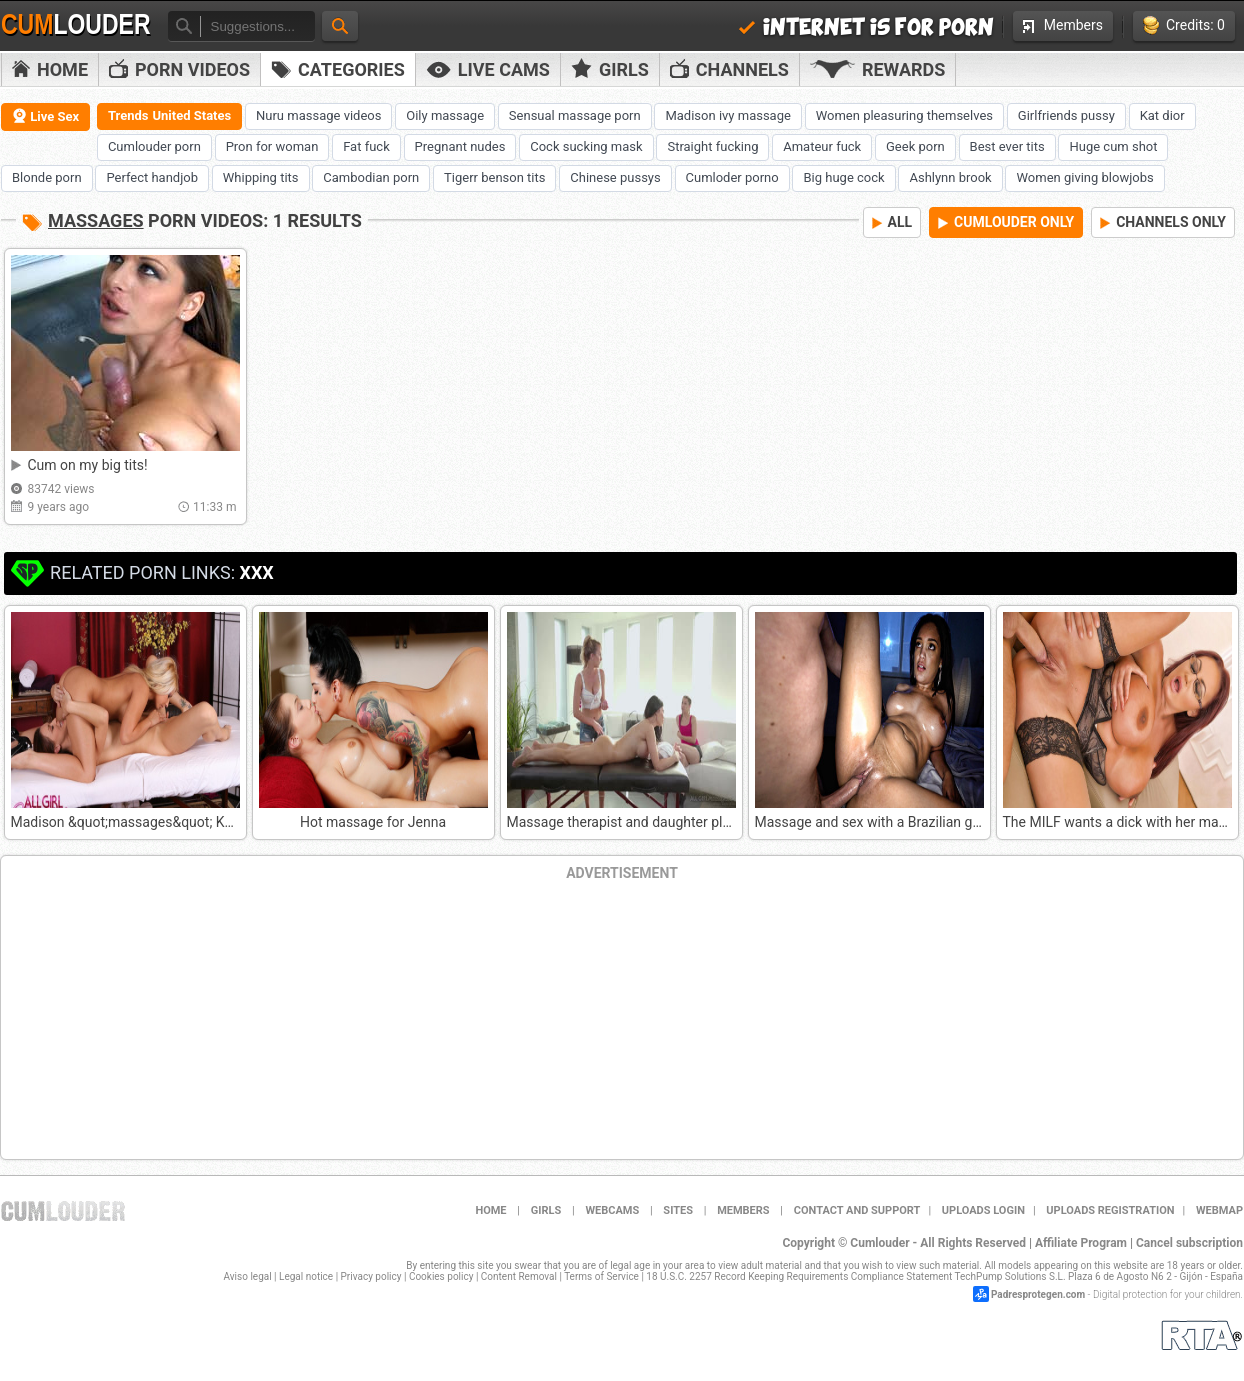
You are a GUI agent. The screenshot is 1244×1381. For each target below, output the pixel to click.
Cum (76, 25)
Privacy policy (371, 1276)
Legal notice (306, 1276)
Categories (338, 69)
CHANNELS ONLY (1163, 222)
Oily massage (445, 115)
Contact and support (857, 1210)
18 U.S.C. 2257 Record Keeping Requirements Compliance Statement (799, 1276)
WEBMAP (1219, 1210)
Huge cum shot (1113, 146)
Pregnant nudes (460, 146)
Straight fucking (712, 146)
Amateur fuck (822, 146)
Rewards (877, 69)
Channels (729, 69)
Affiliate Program (1081, 1243)
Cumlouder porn (154, 146)
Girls (610, 69)
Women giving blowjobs (1084, 177)
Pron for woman (272, 146)
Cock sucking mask (586, 146)
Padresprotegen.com (1038, 1294)
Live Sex (45, 116)
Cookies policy (441, 1276)
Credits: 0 (1184, 25)
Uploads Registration (1110, 1210)
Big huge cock (843, 177)
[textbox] (257, 26)
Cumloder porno (732, 177)
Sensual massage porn (575, 115)
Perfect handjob (152, 177)
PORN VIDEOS (179, 69)
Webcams (612, 1210)
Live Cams (488, 69)
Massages (96, 220)
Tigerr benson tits (494, 177)
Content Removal (519, 1276)
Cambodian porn (371, 177)
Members (1063, 25)
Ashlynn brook (950, 177)
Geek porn (915, 146)
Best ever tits (1007, 146)
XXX (256, 572)
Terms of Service (601, 1276)
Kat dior (1162, 115)
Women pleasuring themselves (904, 115)
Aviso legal (248, 1276)
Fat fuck (366, 146)
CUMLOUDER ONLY (1006, 222)
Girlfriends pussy (1066, 115)
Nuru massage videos (318, 115)
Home (50, 69)
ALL (892, 222)
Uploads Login (983, 1210)
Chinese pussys (615, 177)
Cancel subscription (1189, 1243)
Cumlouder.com (63, 1211)
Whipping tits (261, 177)
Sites (678, 1210)
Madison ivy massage (727, 115)
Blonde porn (47, 177)
